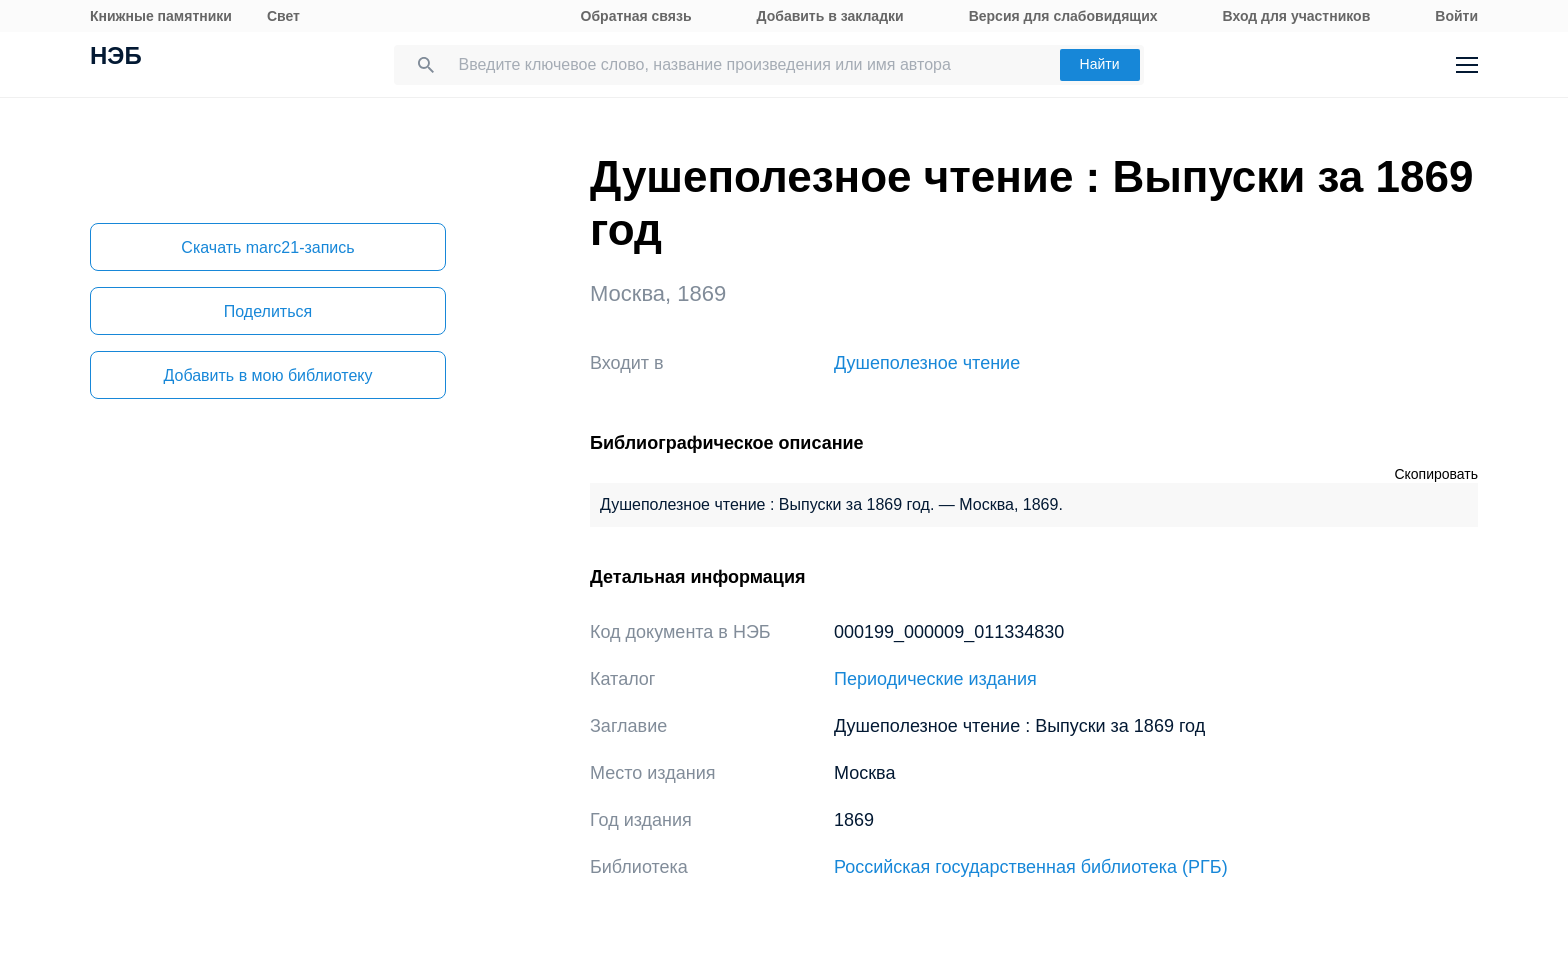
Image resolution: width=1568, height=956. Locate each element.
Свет (283, 16)
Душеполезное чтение (927, 363)
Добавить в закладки (830, 16)
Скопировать (1436, 474)
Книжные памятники (161, 16)
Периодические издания (935, 679)
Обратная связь (636, 16)
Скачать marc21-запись (267, 247)
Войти (1456, 16)
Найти (1100, 64)
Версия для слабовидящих (1063, 16)
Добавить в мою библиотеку (267, 375)
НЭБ (116, 58)
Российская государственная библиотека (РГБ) (1031, 867)
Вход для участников (1297, 16)
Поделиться (268, 311)
